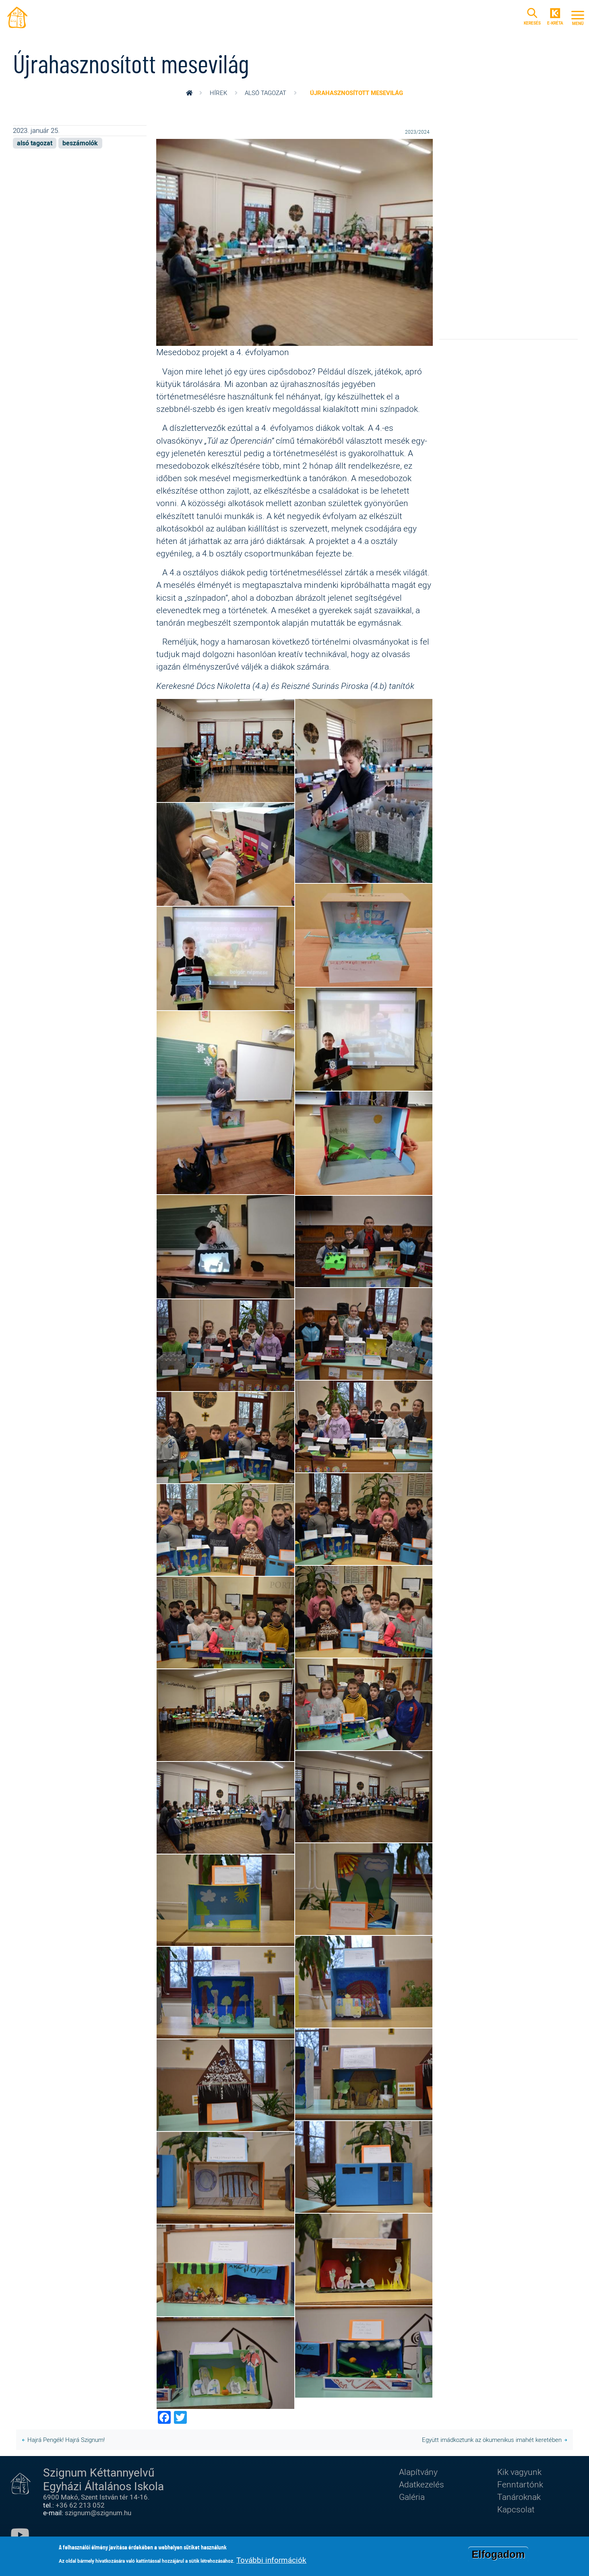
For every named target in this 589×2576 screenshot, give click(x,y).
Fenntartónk (520, 2484)
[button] (294, 241)
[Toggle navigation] (577, 16)
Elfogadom (498, 2554)
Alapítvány (418, 2471)
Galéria (412, 2496)
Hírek (218, 93)
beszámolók (80, 143)
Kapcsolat (516, 2509)
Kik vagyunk (519, 2471)
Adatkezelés (421, 2484)
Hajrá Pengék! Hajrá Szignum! (66, 2440)
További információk (271, 2560)
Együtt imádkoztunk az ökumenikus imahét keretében (492, 2440)
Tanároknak (519, 2496)
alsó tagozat (265, 93)
